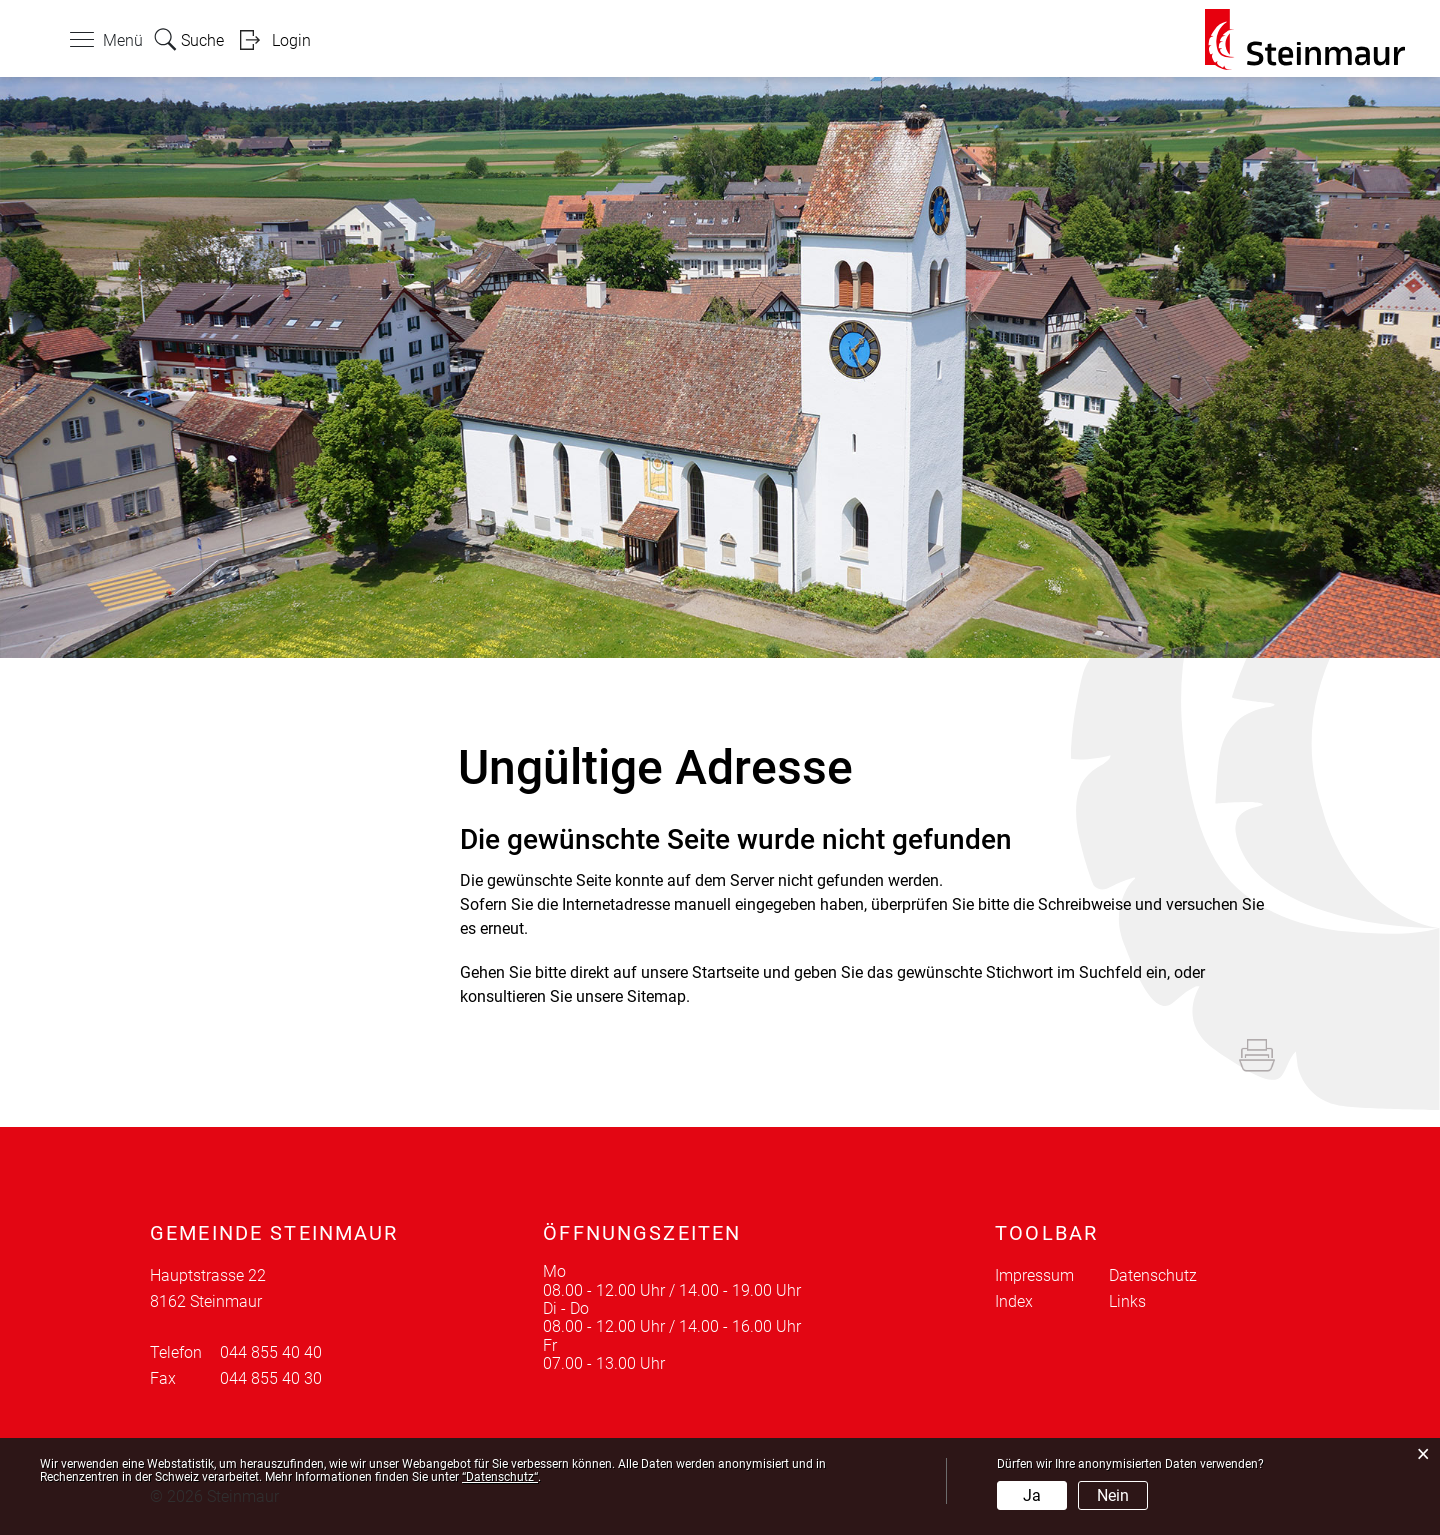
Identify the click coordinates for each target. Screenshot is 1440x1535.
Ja (1032, 1495)
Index (1014, 1301)
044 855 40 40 (271, 1352)
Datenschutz (1153, 1275)
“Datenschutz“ (500, 1477)
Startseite (725, 972)
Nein (1113, 1495)
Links (1127, 1301)
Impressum (1034, 1275)
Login (291, 40)
